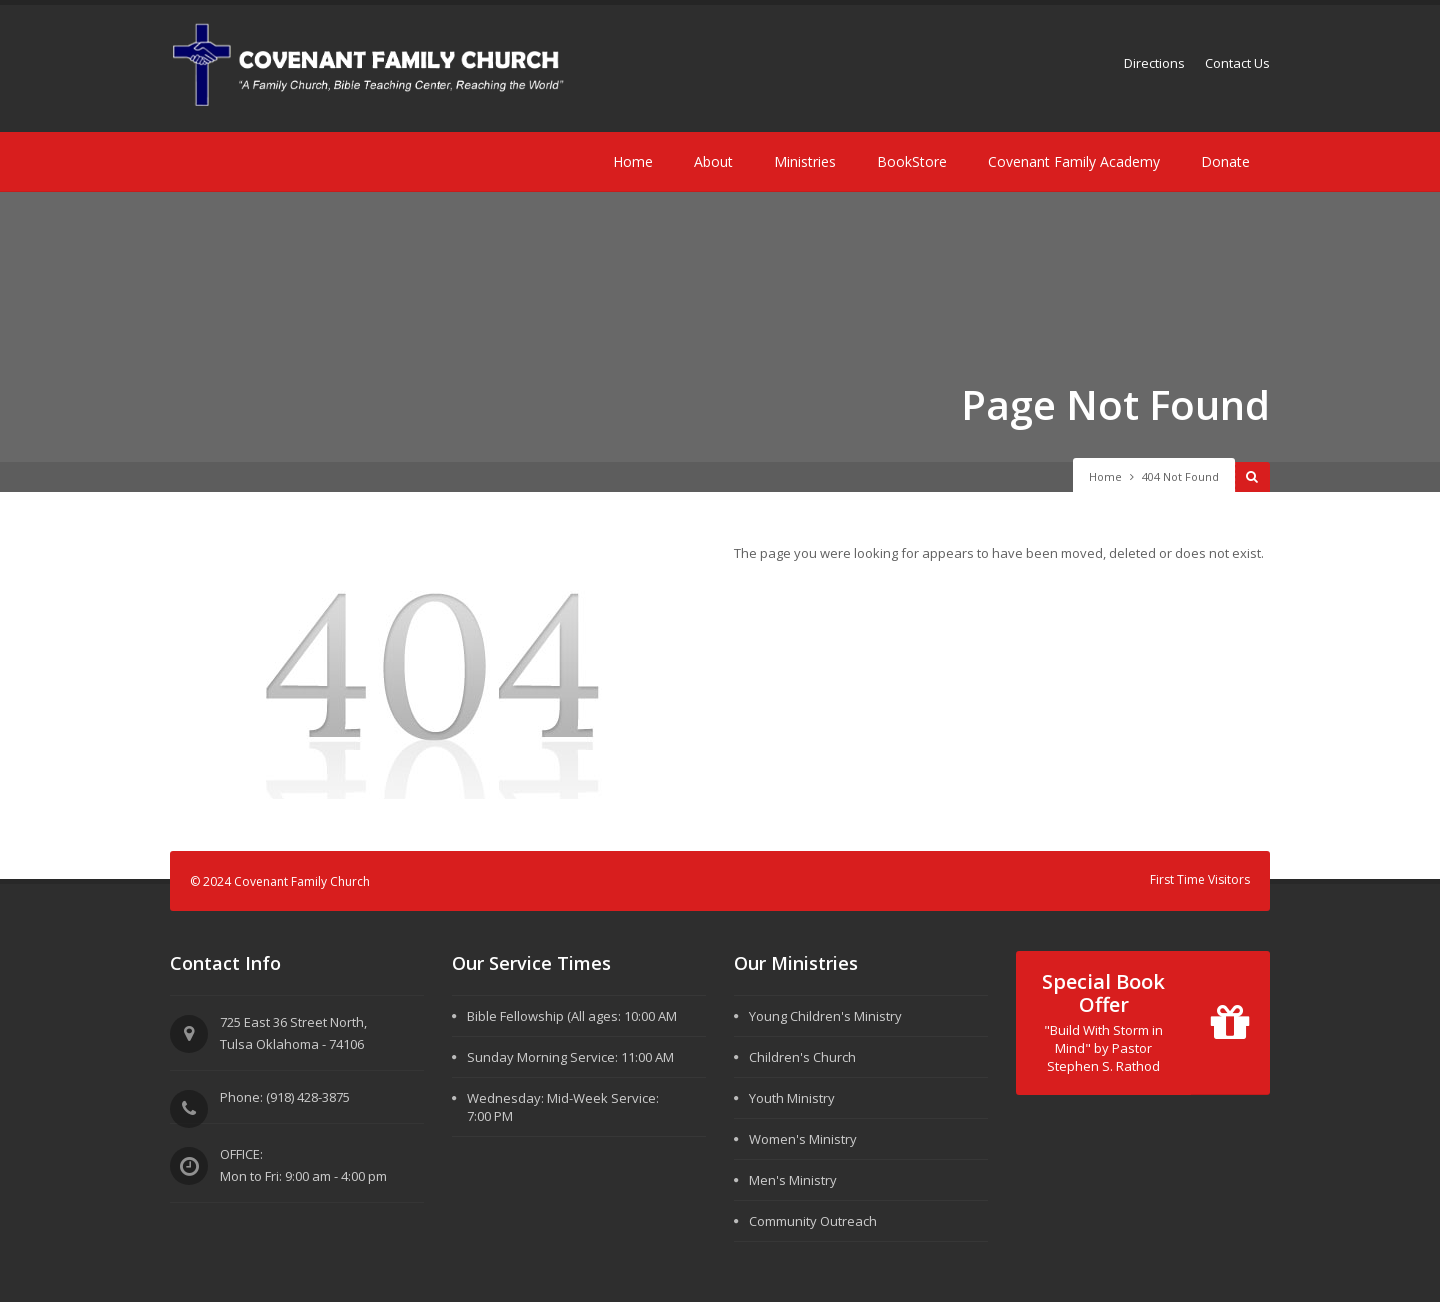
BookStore (912, 161)
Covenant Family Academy (1074, 161)
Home (633, 161)
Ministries (805, 161)
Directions (1154, 63)
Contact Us (1237, 63)
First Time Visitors (1200, 879)
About (713, 161)
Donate (1225, 161)
